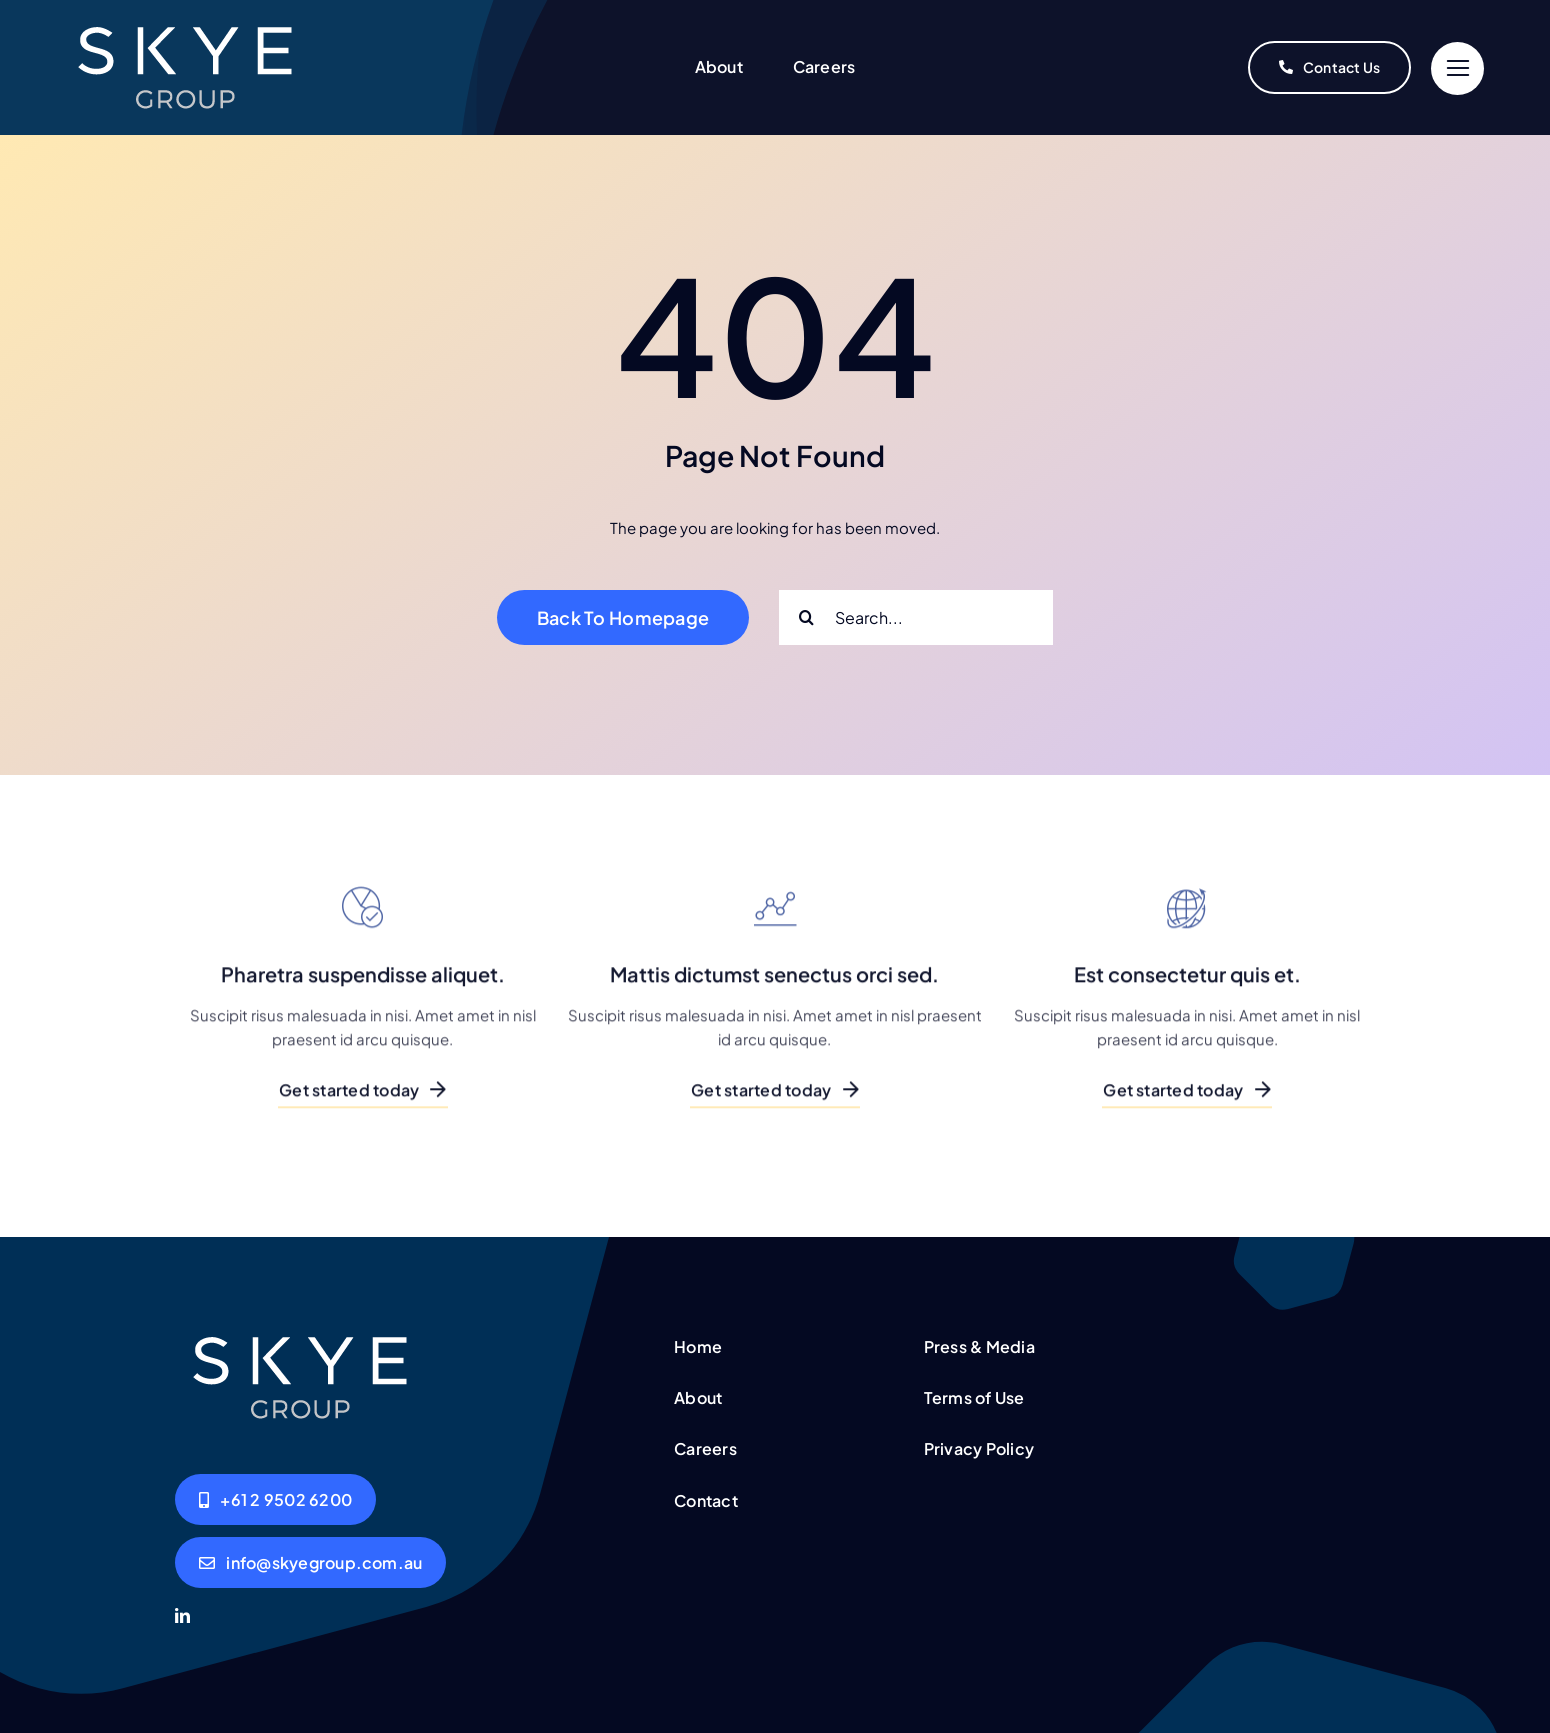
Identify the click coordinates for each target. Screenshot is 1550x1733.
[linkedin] (182, 1615)
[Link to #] (1457, 68)
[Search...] (916, 617)
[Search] (806, 617)
